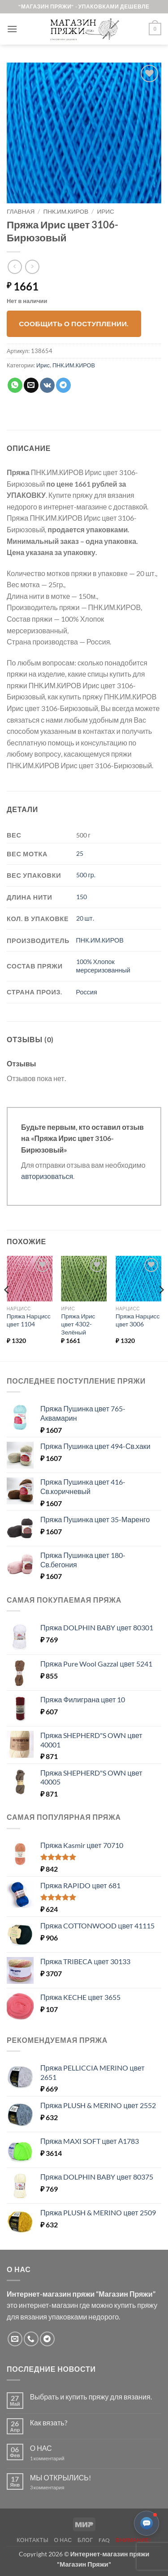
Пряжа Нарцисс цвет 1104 (29, 1320)
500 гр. (85, 875)
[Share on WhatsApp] (15, 385)
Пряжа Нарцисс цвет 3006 (137, 1320)
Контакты (32, 2540)
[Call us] (31, 2339)
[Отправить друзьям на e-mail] (31, 385)
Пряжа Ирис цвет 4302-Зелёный (78, 1324)
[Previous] (7, 1307)
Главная (20, 211)
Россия (86, 992)
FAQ (104, 2540)
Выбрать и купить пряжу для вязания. (91, 2396)
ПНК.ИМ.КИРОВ (66, 211)
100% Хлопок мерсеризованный (103, 966)
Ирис (105, 211)
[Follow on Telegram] (47, 2339)
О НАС (41, 2448)
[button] (12, 29)
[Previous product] (32, 267)
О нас (63, 2540)
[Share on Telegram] (63, 385)
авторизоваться (47, 1176)
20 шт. (85, 918)
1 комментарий (55, 2458)
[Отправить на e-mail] (15, 2339)
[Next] (160, 1307)
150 (81, 897)
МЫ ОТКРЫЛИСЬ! (60, 2477)
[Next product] (15, 267)
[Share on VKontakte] (47, 385)
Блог (85, 2540)
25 (79, 853)
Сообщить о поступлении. (74, 324)
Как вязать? (48, 2422)
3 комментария (63, 2487)
